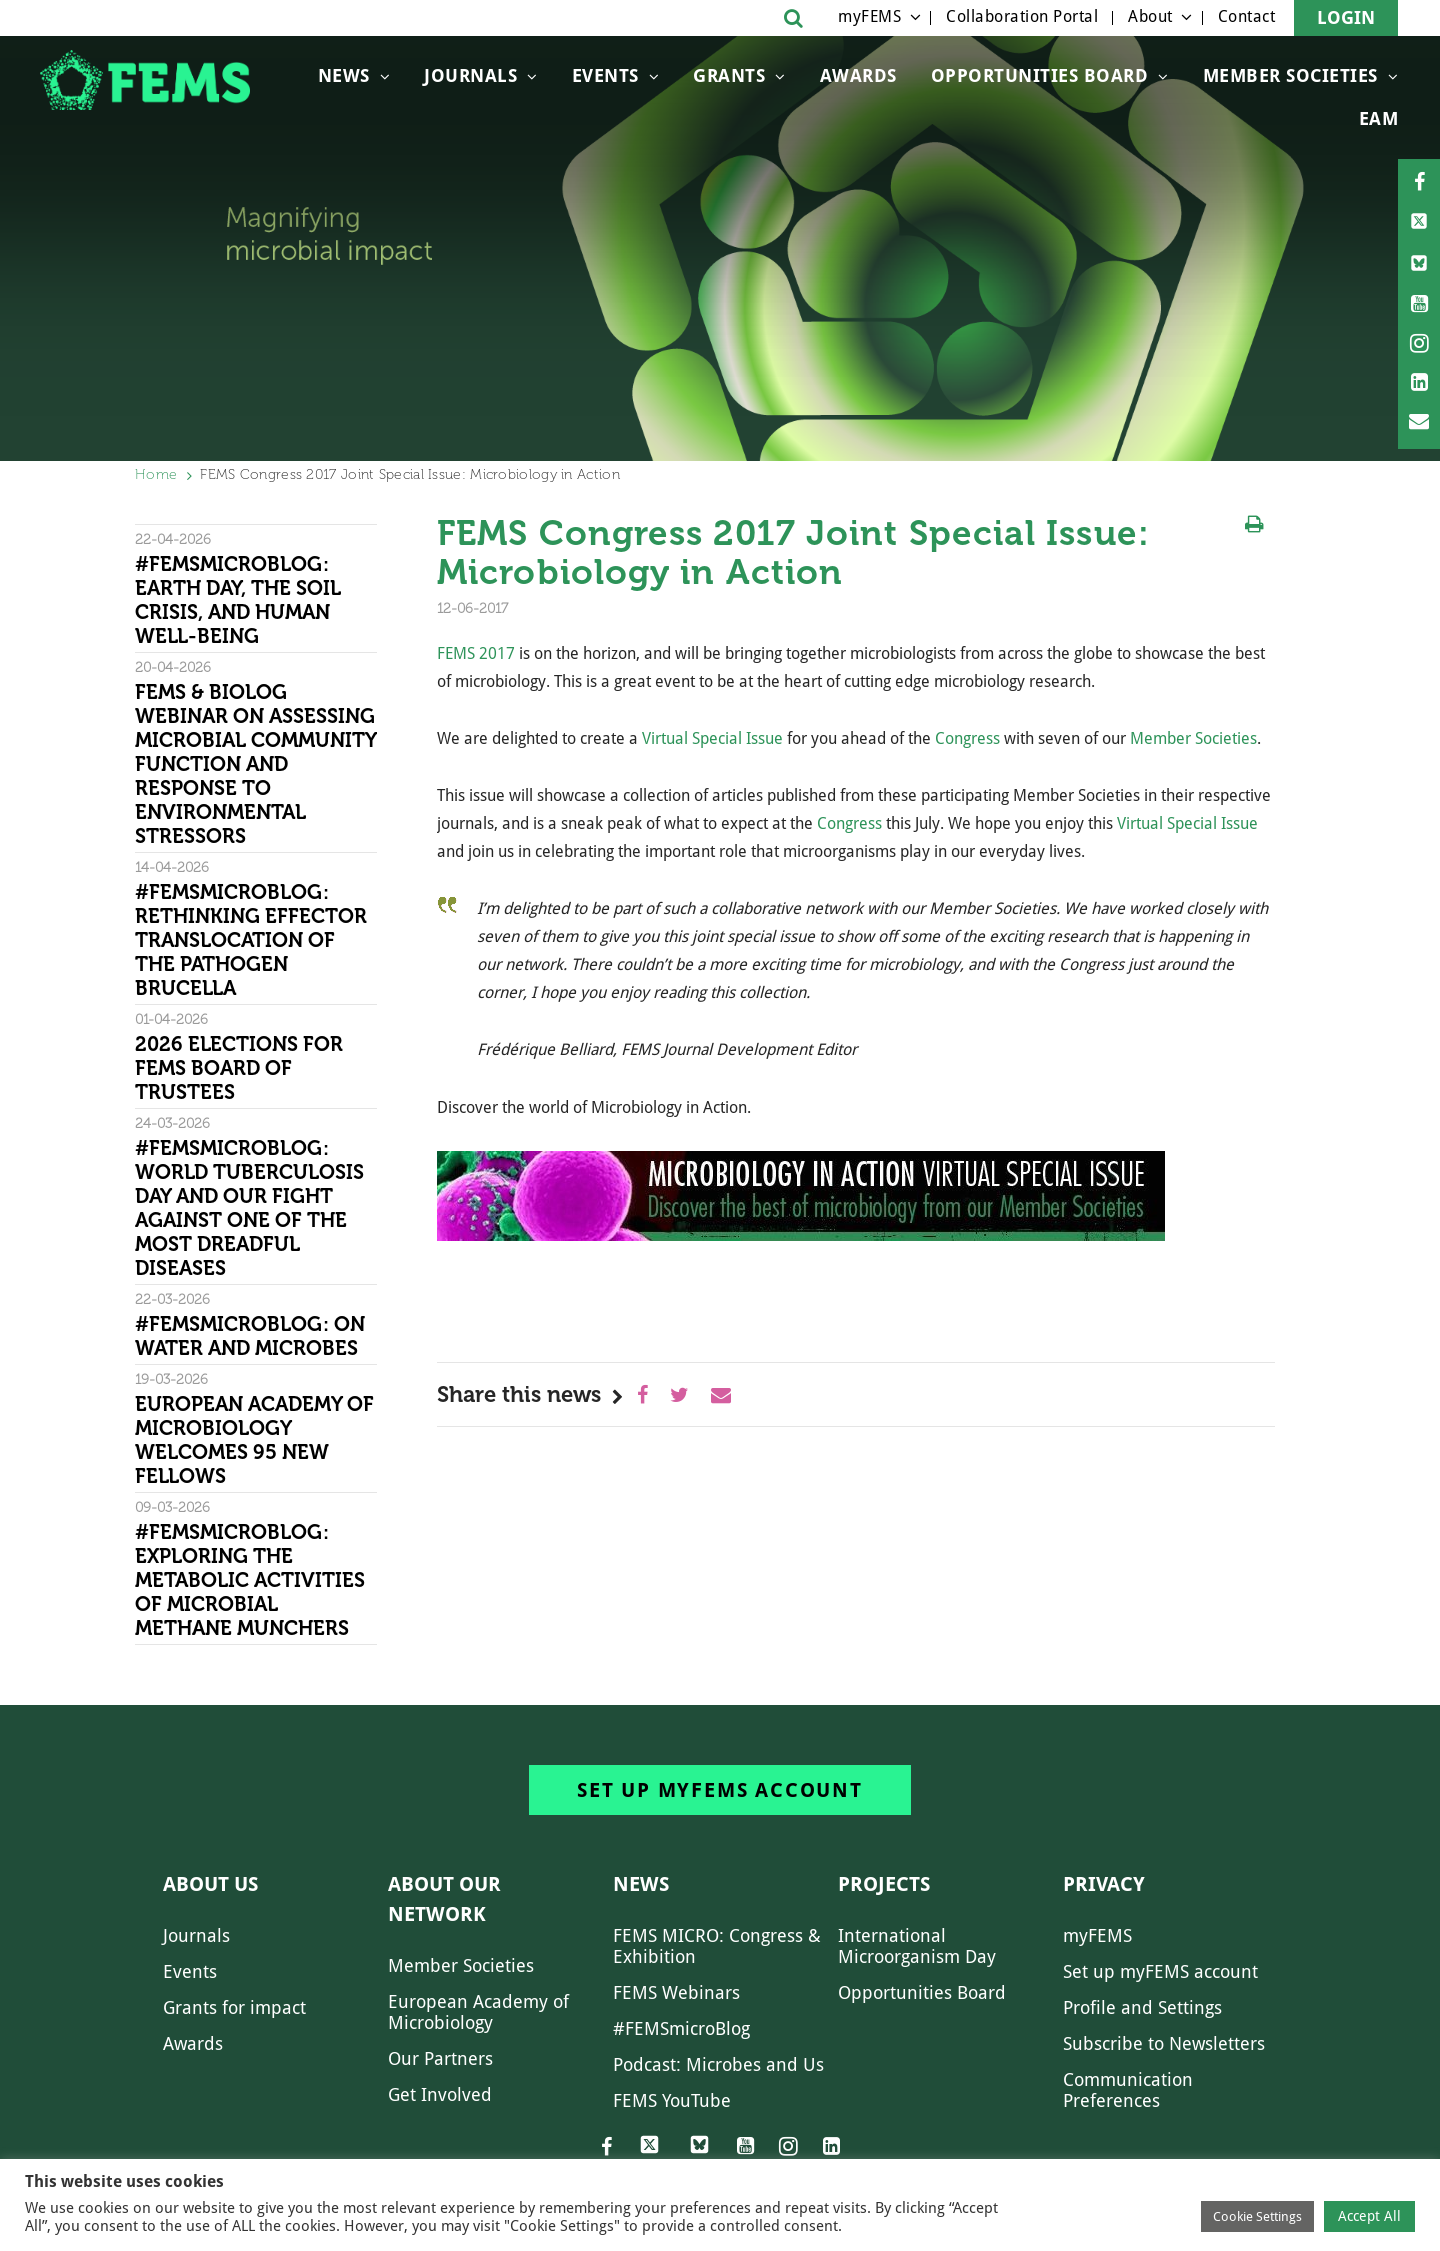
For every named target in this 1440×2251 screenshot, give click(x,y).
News (344, 75)
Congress (967, 738)
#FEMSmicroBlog (681, 2028)
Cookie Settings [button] (1257, 2216)
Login (1346, 17)
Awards (858, 75)
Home (156, 474)
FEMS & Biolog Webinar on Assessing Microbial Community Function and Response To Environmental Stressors (255, 764)
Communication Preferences (1128, 2090)
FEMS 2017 (476, 653)
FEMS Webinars (676, 1992)
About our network (444, 1899)
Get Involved (440, 2094)
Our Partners (440, 2058)
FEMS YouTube (672, 2100)
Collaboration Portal (1022, 16)
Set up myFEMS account (720, 1790)
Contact (1247, 16)
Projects (884, 1884)
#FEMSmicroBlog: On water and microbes (250, 1336)
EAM (1379, 118)
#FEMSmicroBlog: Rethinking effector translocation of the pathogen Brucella (251, 940)
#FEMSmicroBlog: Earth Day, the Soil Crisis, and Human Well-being (238, 600)
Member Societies (1290, 75)
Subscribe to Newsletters (1164, 2043)
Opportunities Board (922, 1992)
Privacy (1104, 1884)
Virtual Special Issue (712, 738)
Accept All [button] (1369, 2216)
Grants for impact (234, 2007)
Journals (470, 75)
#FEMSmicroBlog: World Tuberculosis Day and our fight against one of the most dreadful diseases (249, 1208)
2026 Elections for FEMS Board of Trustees (239, 1068)
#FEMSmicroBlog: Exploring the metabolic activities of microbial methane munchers (250, 1580)
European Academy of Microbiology (478, 2012)
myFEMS (869, 16)
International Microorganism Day (917, 1946)
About (1150, 16)
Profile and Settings (1142, 2007)
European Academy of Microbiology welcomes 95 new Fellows (254, 1440)
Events (605, 75)
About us (210, 1884)
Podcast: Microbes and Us (718, 2064)
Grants (729, 75)
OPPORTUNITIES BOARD (1040, 75)
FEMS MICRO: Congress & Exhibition (717, 1946)
